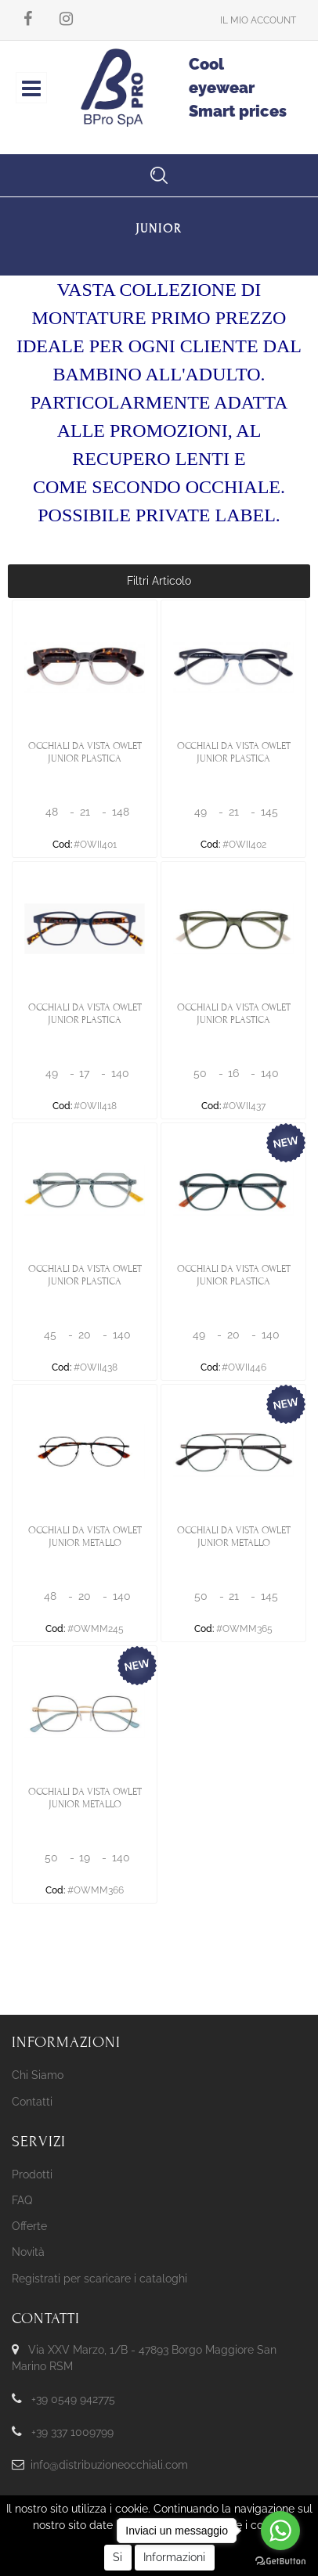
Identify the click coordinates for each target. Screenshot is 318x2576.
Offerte (29, 2226)
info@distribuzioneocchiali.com (109, 2465)
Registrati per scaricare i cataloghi (99, 2278)
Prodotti (32, 2174)
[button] (258, 20)
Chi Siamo (37, 2075)
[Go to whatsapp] (280, 2530)
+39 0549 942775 (73, 2399)
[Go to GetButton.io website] (280, 2560)
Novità (28, 2252)
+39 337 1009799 (72, 2432)
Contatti (32, 2101)
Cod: (62, 844)
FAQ (22, 2200)
